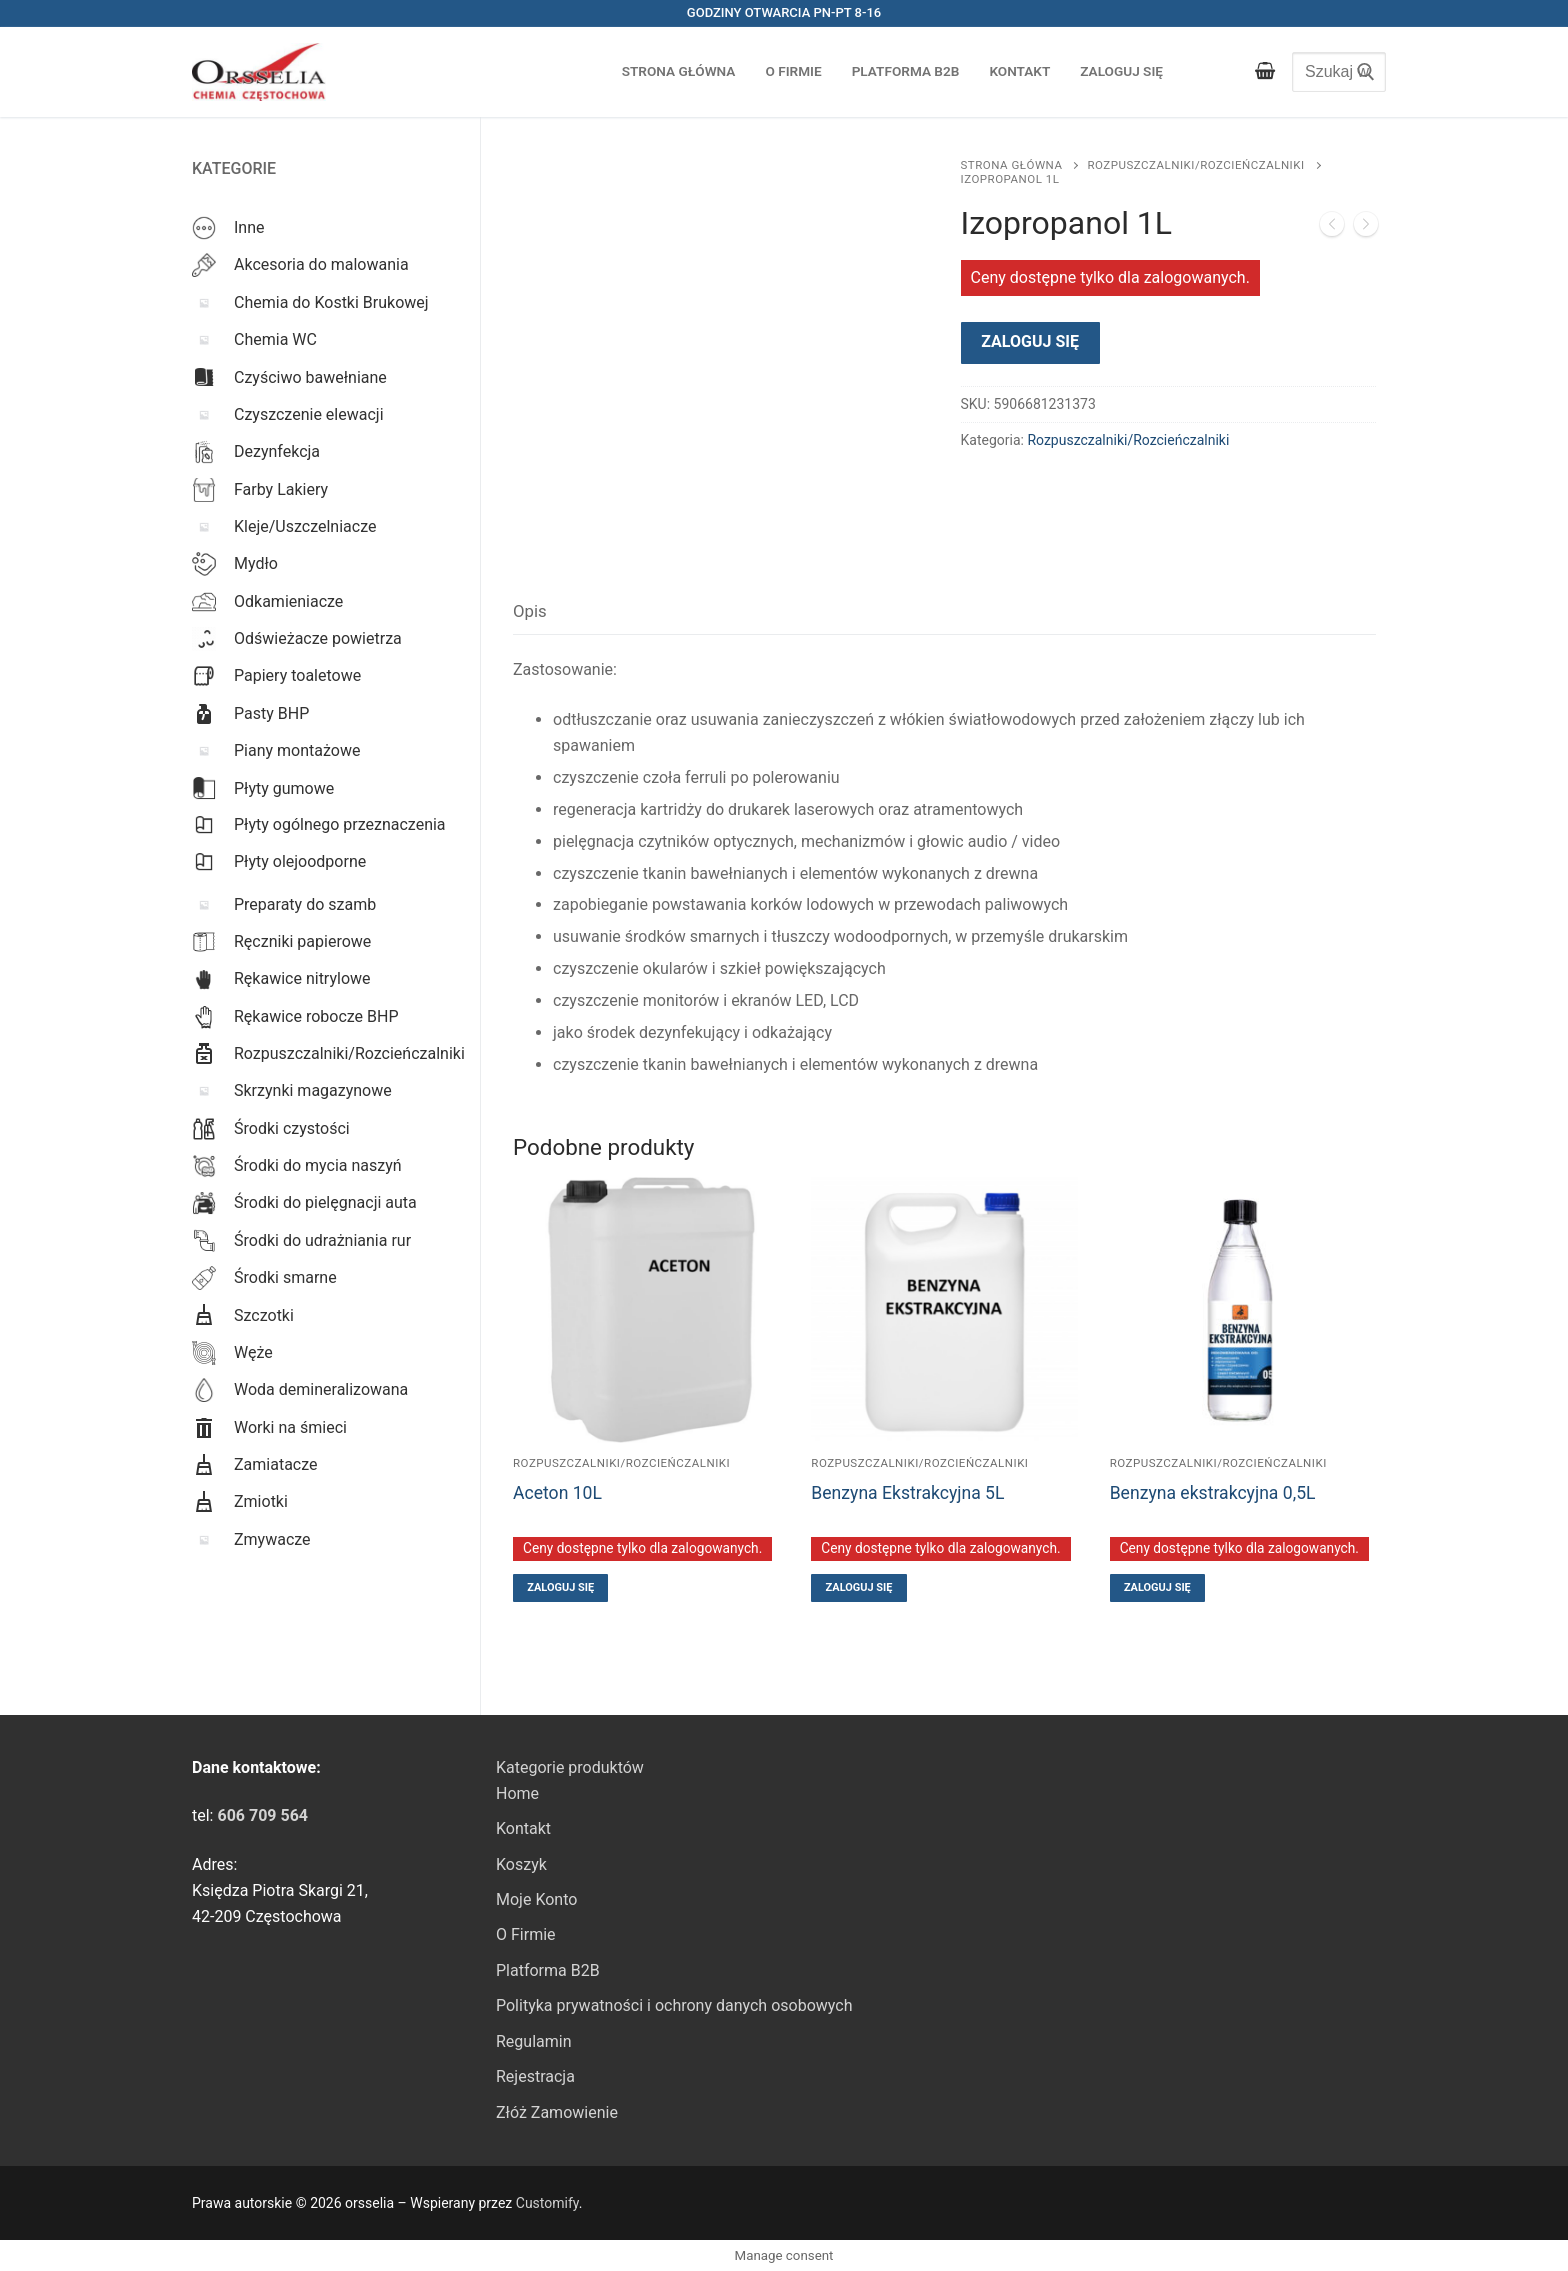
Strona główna (1012, 165)
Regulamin (534, 2041)
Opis (530, 611)
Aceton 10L (557, 1493)
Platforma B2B (548, 1970)
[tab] (530, 612)
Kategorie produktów (570, 1767)
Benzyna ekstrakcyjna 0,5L (1213, 1493)
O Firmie (526, 1934)
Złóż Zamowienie (557, 2112)
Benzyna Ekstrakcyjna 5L (907, 1493)
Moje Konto (536, 1899)
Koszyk (521, 1864)
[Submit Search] (1361, 72)
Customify (547, 2203)
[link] (262, 1815)
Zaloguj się (1030, 341)
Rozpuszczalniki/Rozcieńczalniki (1195, 165)
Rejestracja (535, 2076)
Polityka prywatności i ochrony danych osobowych (674, 2005)
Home (517, 1793)
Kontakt (523, 1828)
